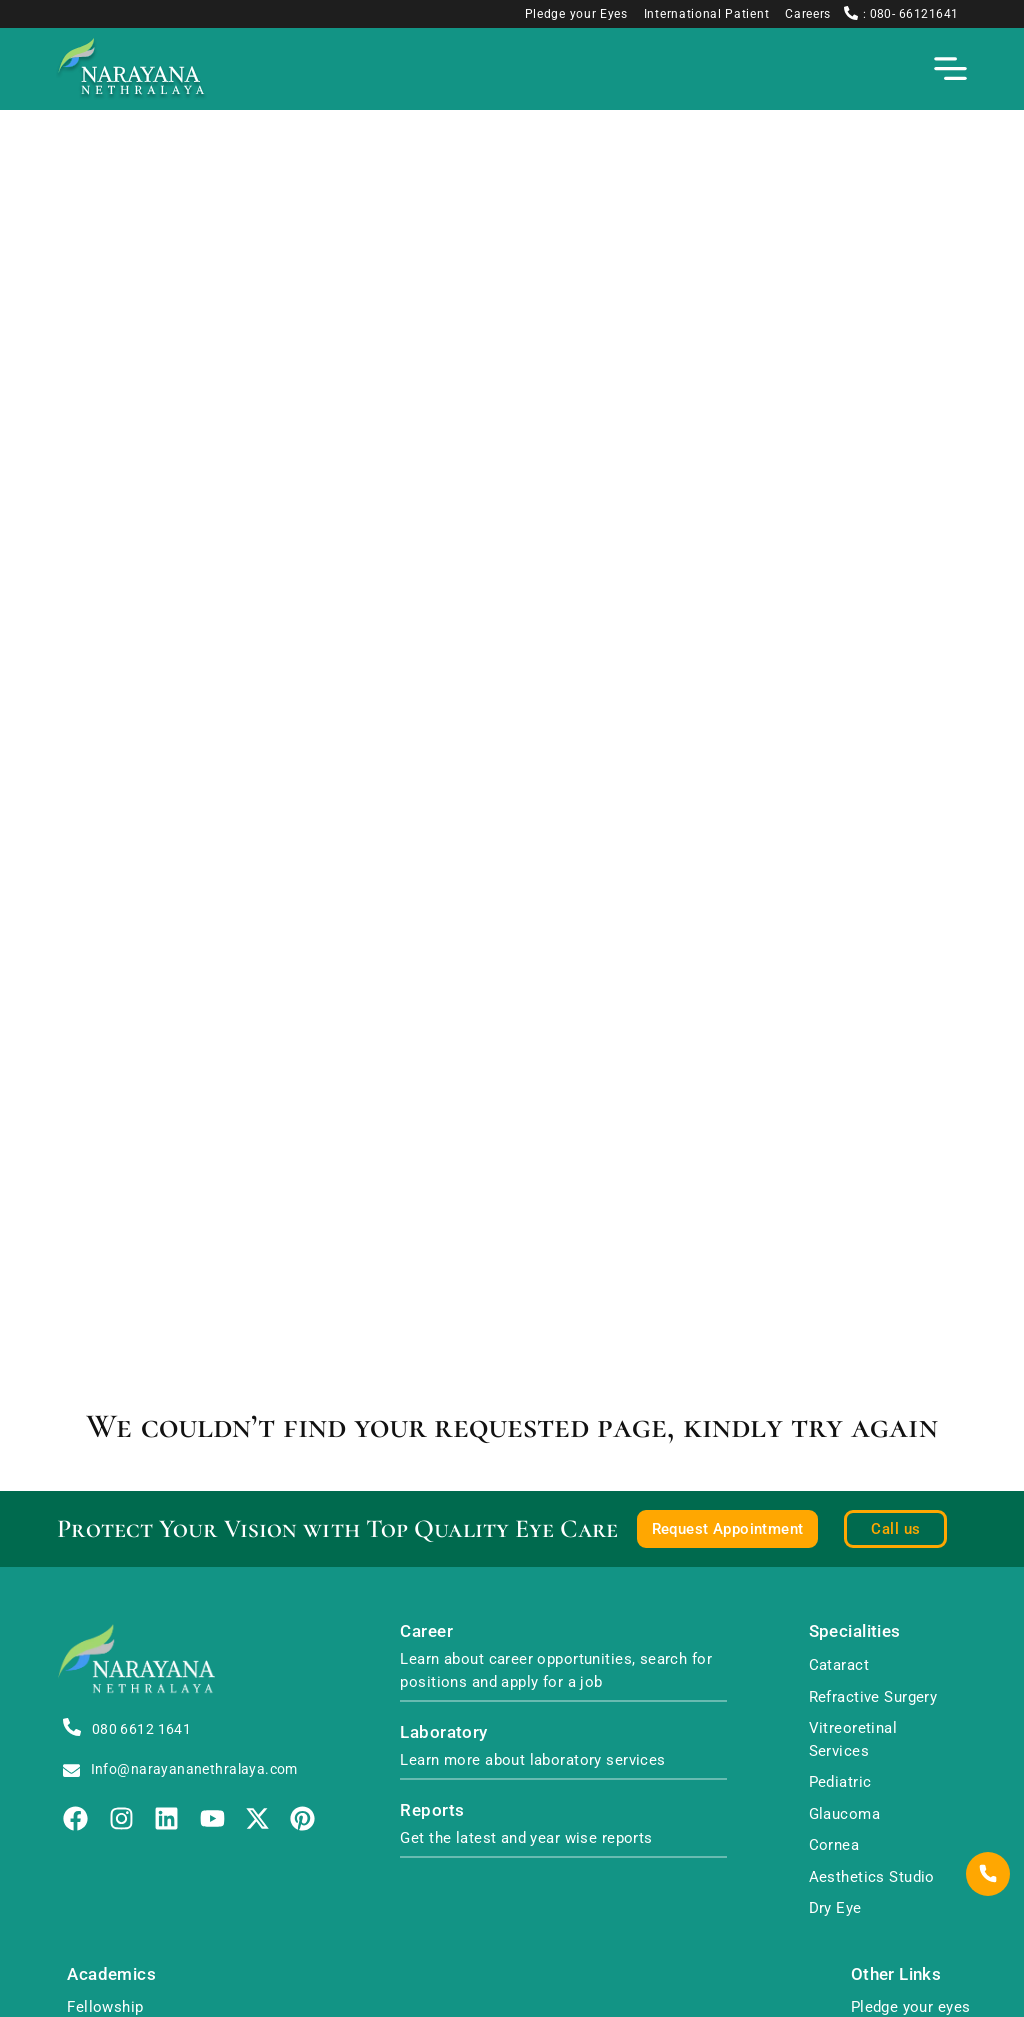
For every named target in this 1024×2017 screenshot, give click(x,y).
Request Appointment (728, 1529)
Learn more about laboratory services (532, 1760)
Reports (432, 1810)
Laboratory (443, 1732)
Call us (895, 1529)
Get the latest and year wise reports (526, 1838)
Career (426, 1631)
